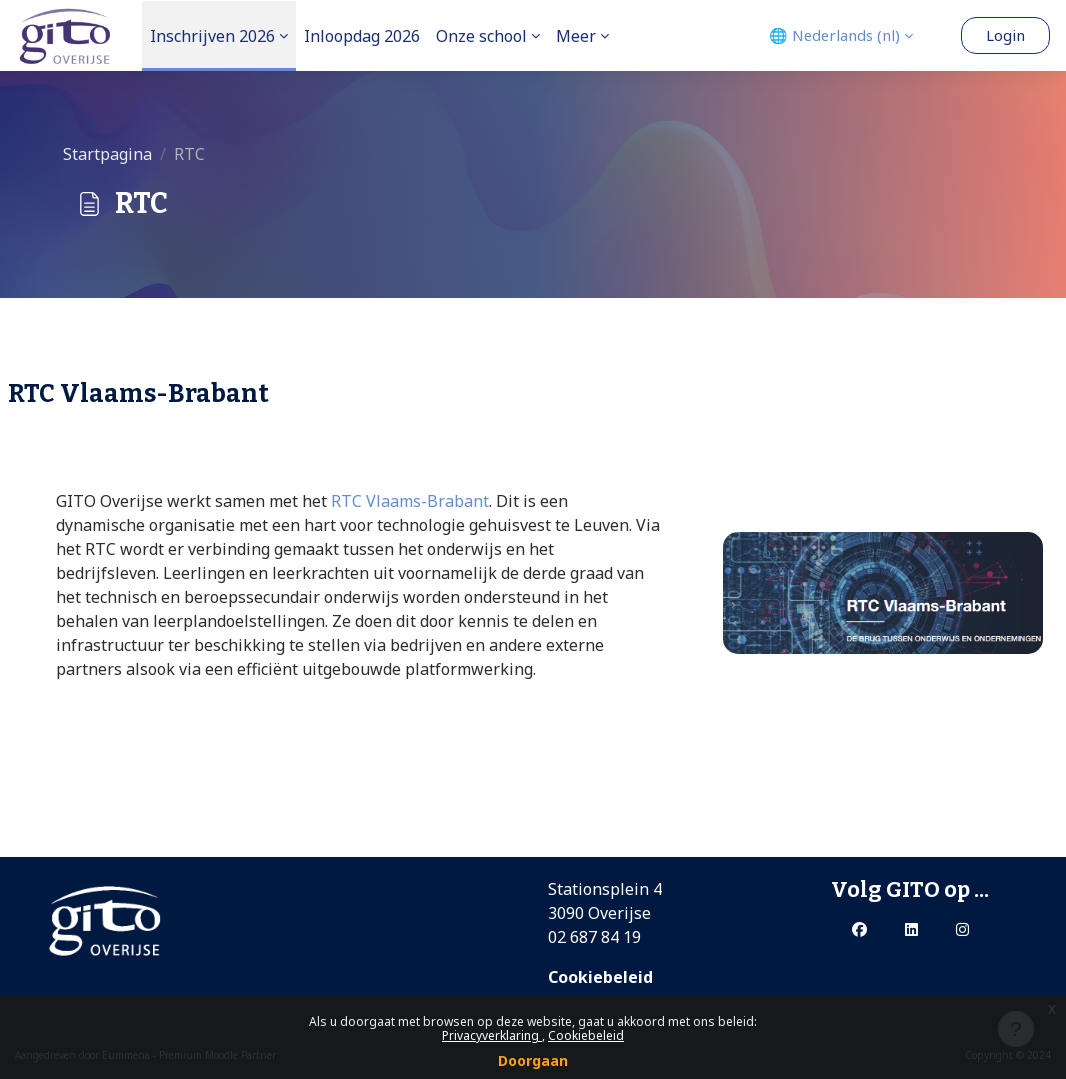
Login (1005, 35)
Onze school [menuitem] (481, 36)
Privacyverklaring (492, 1035)
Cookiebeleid (586, 1035)
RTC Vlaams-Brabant (410, 501)
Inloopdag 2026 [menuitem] (362, 36)
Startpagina (107, 154)
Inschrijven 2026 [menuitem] (212, 36)
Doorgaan (533, 1060)
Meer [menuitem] (576, 36)
